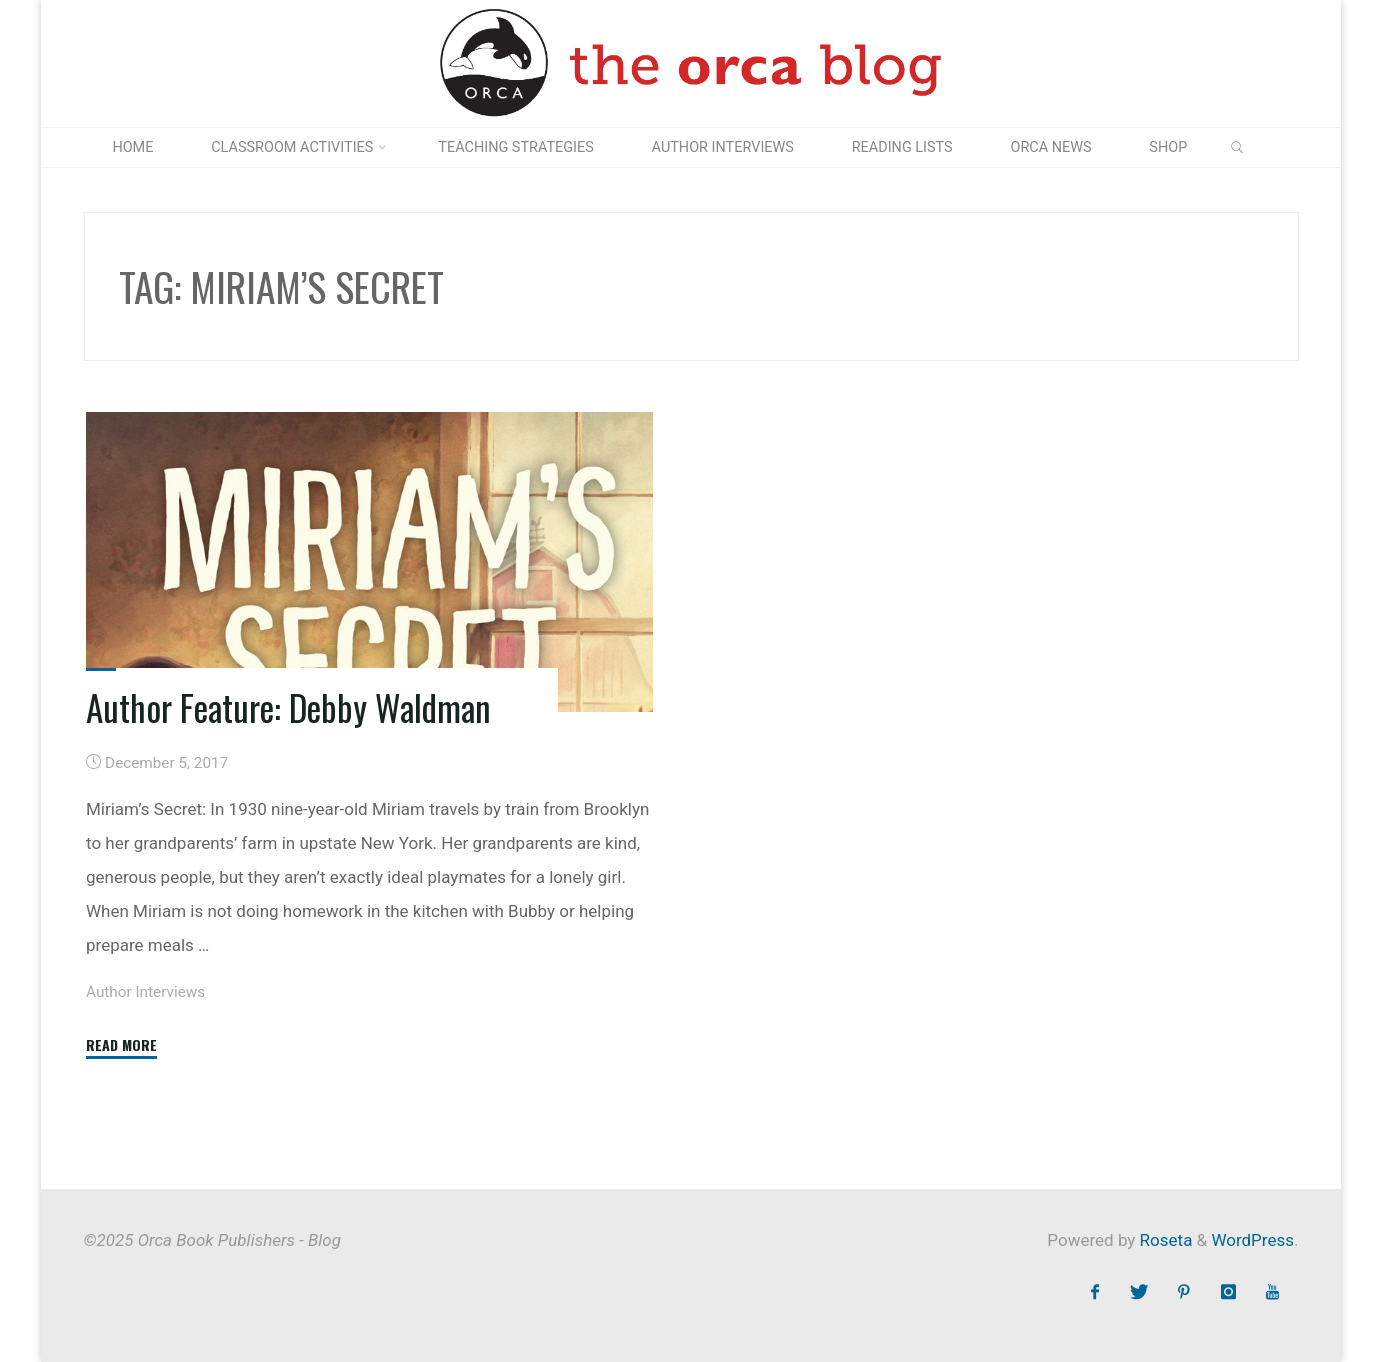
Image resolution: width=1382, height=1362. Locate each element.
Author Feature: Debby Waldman (288, 707)
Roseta (1163, 1240)
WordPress (1252, 1240)
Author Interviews (145, 992)
